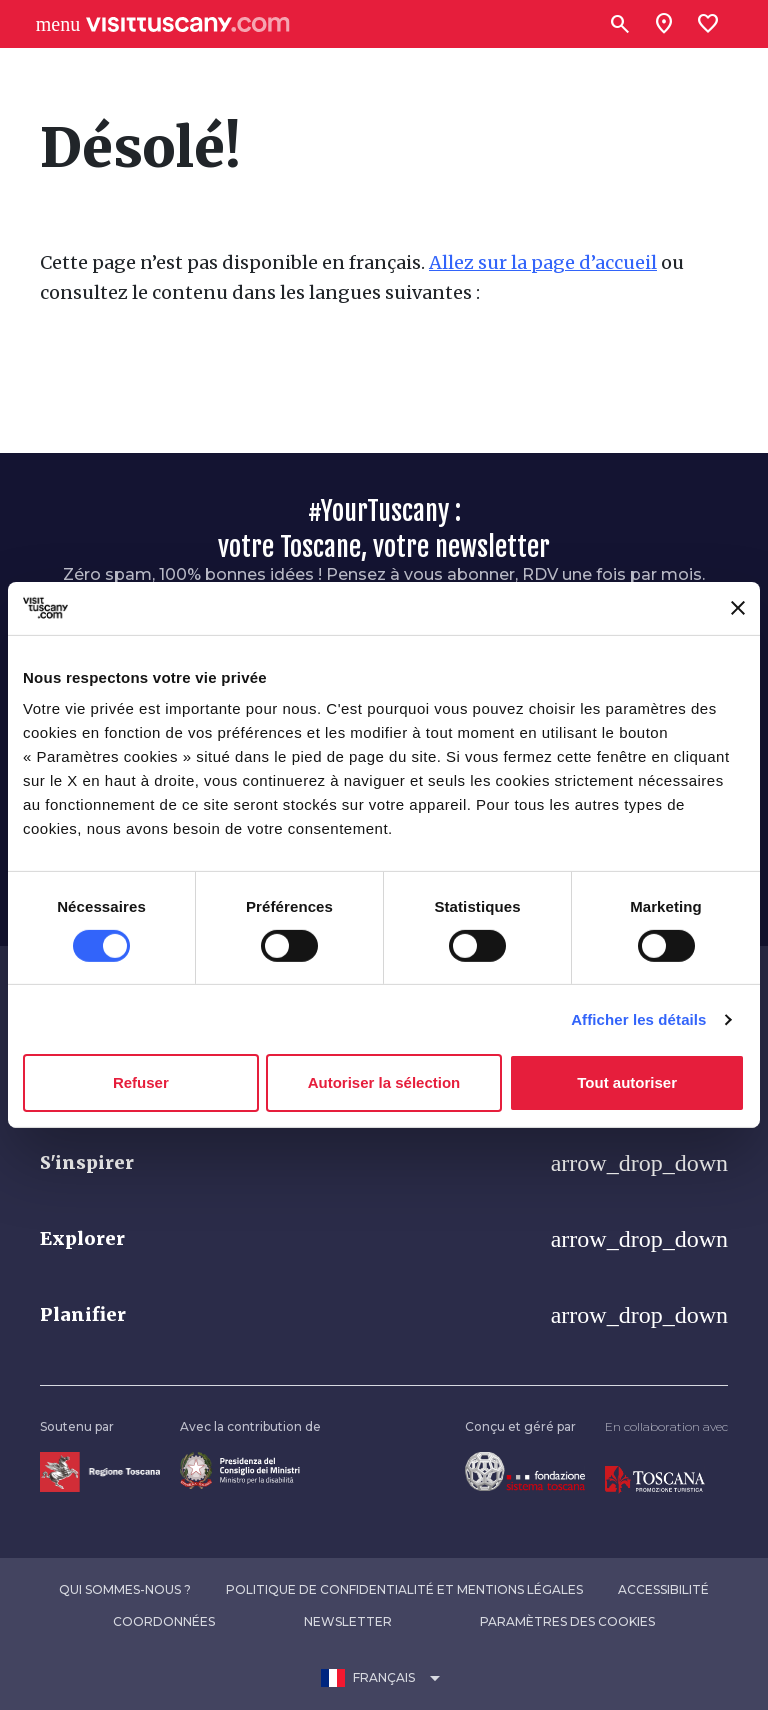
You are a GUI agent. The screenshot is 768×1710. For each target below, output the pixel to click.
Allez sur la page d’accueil (543, 262)
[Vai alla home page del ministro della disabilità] (240, 1469)
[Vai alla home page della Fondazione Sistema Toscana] (525, 1470)
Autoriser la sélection (384, 1082)
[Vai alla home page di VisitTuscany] (188, 24)
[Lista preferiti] (708, 24)
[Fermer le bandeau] (738, 608)
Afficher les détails (638, 1019)
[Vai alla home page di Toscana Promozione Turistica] (655, 1478)
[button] (384, 1163)
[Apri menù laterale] (58, 24)
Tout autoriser (627, 1082)
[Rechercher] (620, 24)
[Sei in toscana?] (664, 24)
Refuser (141, 1082)
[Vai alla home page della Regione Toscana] (100, 1470)
